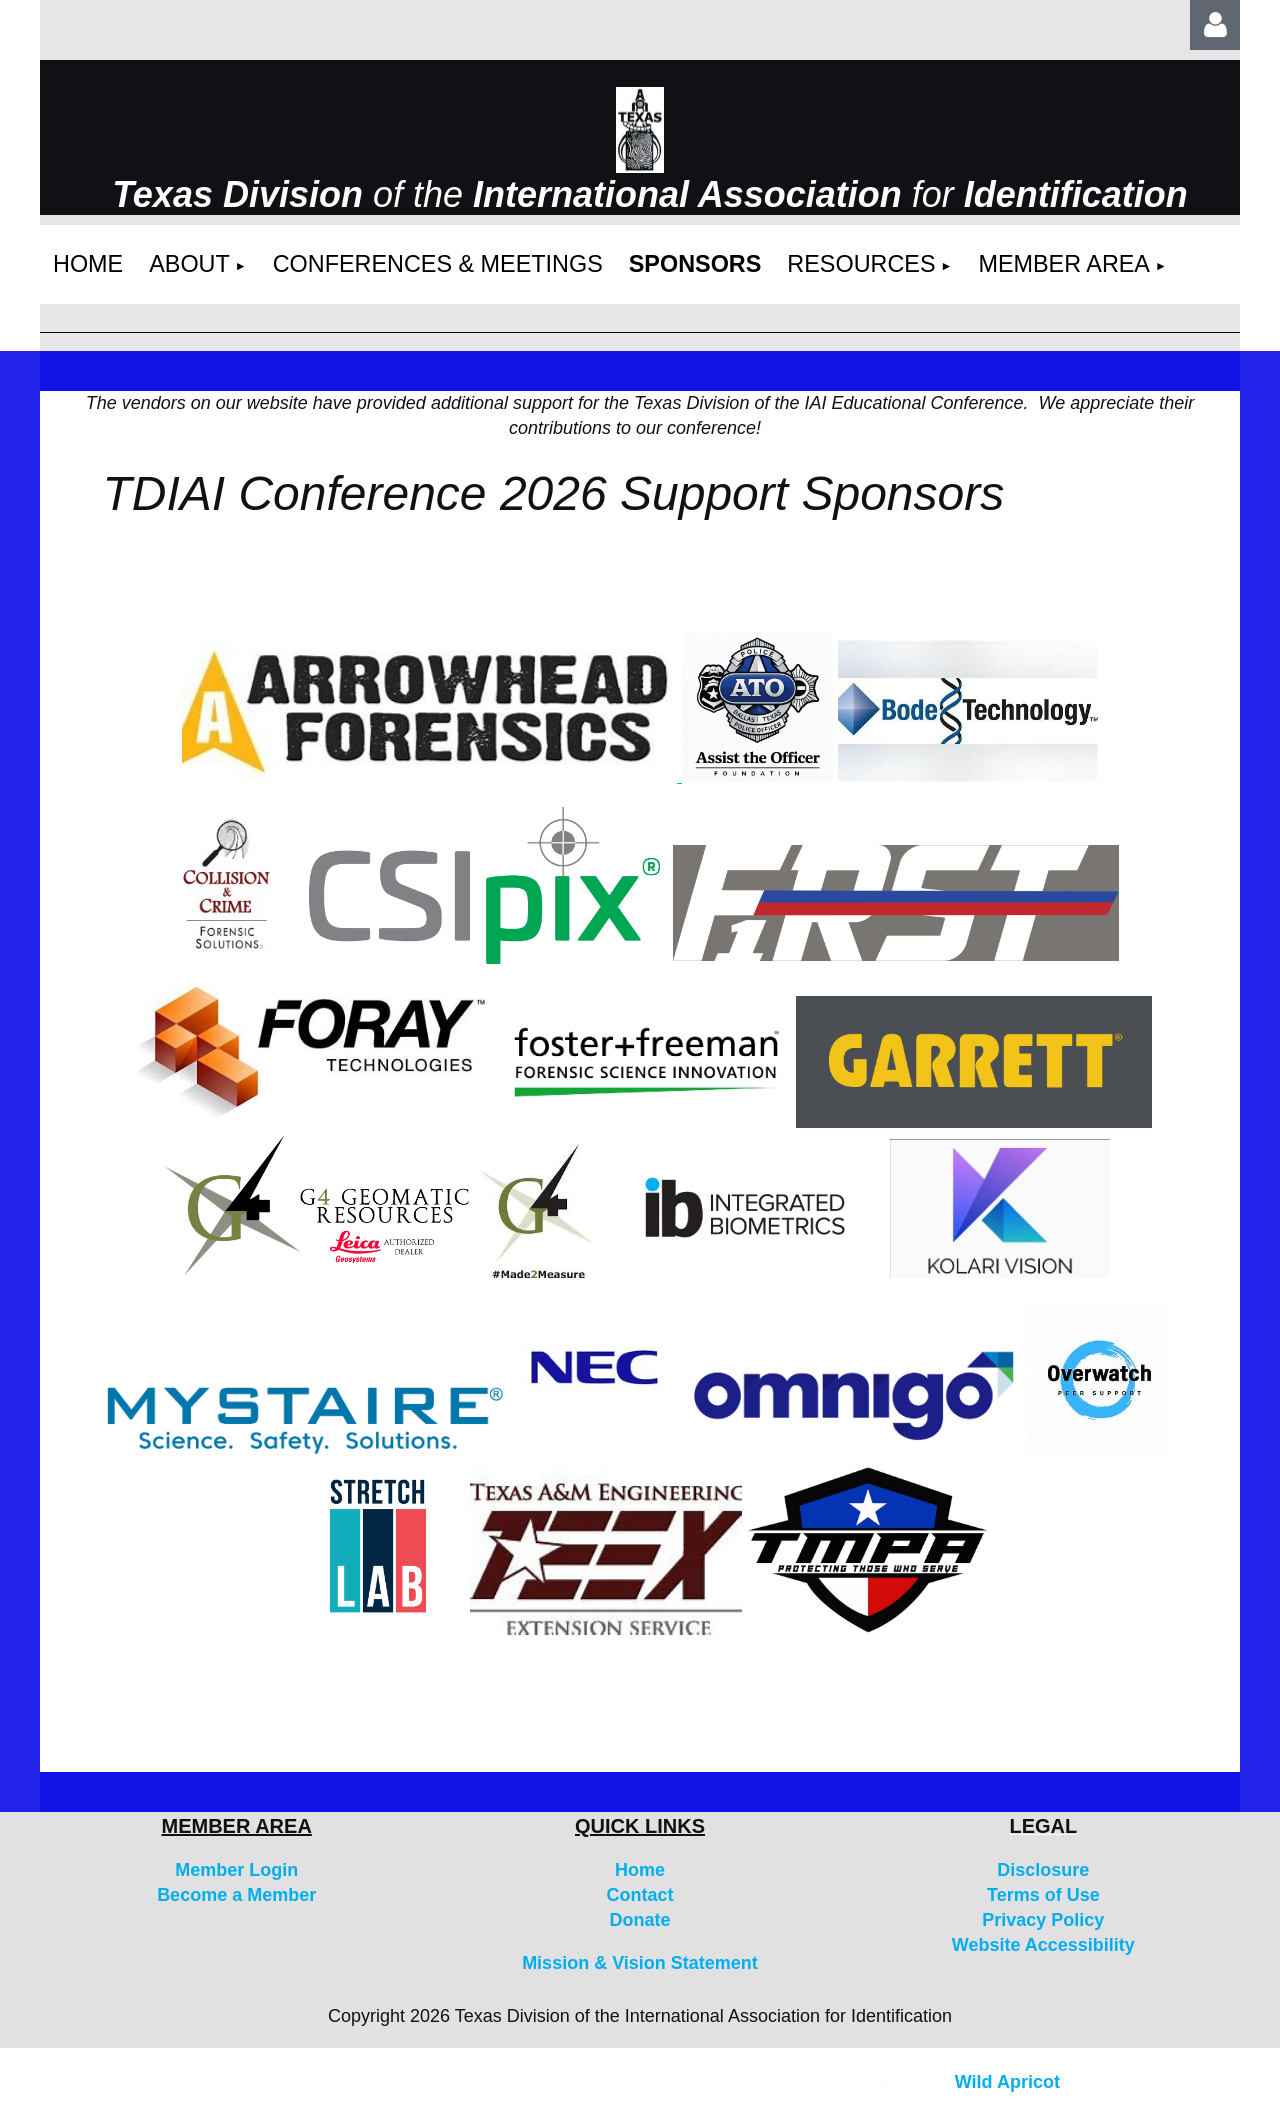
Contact (639, 1895)
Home (640, 1870)
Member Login (236, 1870)
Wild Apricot (1007, 2082)
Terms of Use (1043, 1895)
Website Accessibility (1043, 1945)
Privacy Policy (1043, 1920)
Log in (1215, 25)
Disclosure (1043, 1870)
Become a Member (236, 1895)
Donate (639, 1920)
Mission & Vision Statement (640, 1963)
